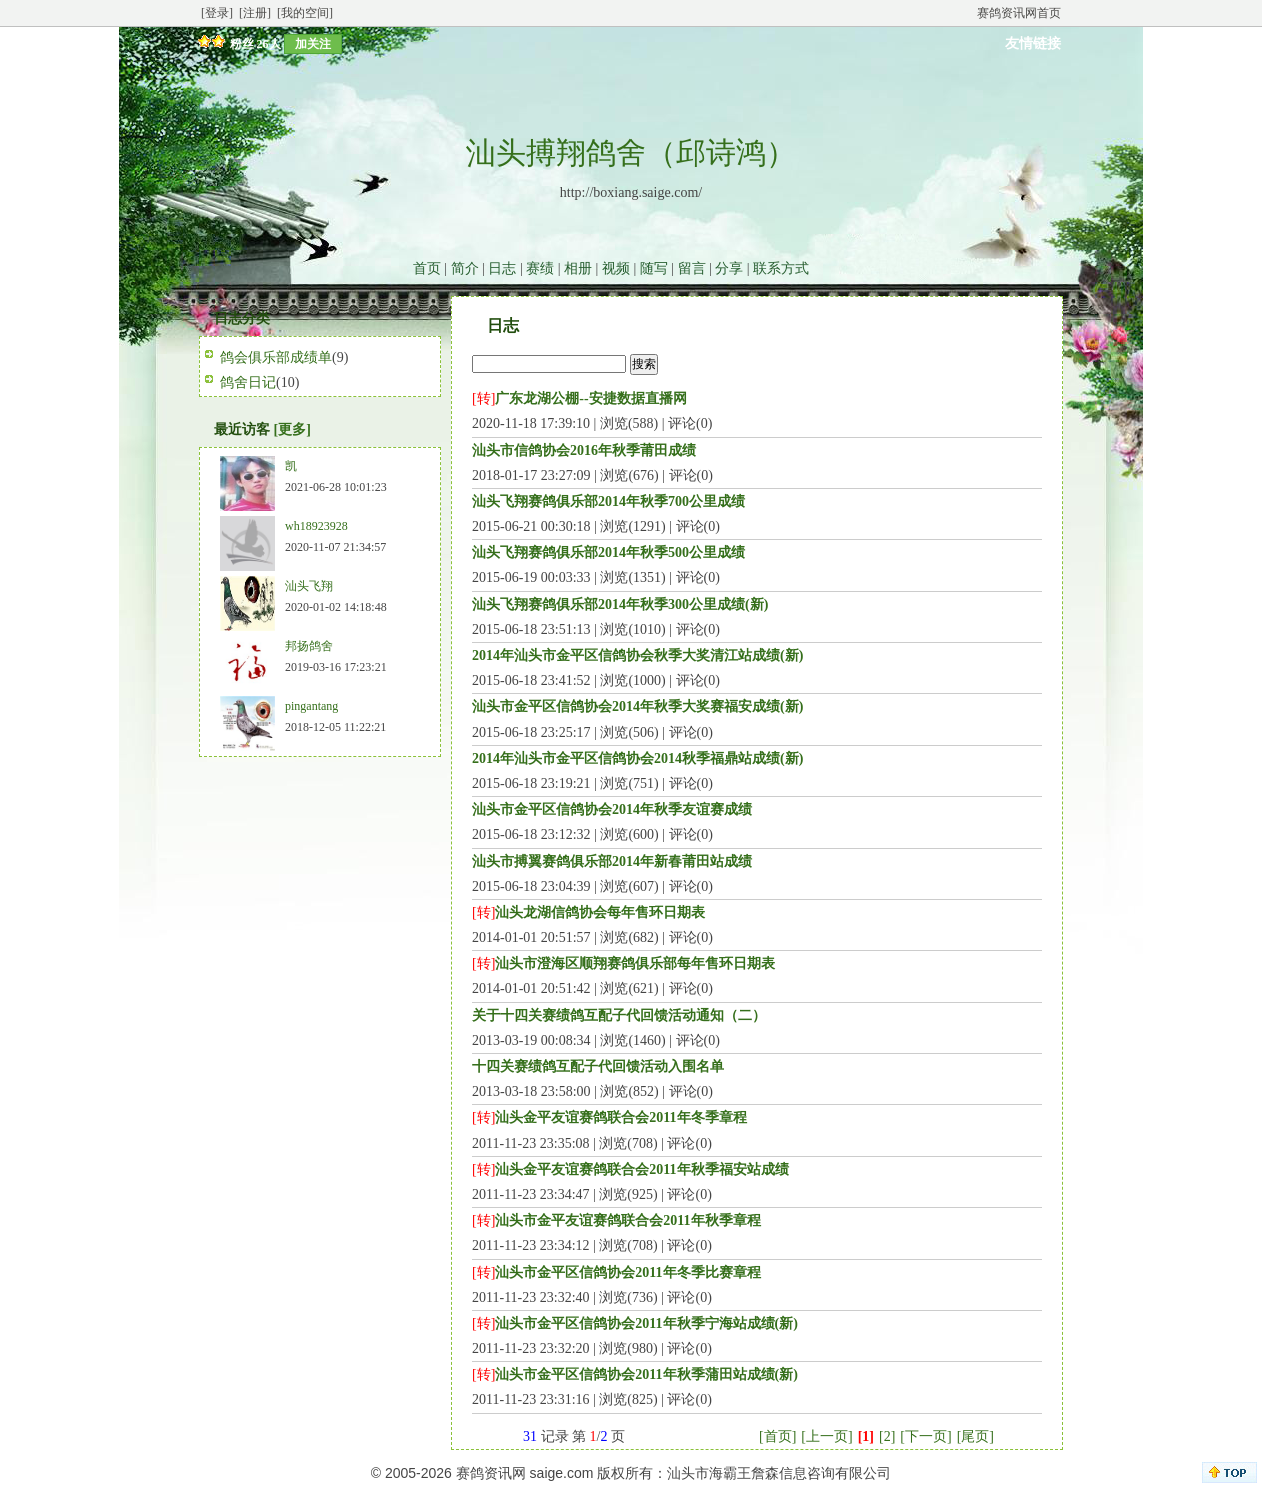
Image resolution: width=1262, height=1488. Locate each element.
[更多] (292, 429)
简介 (465, 268)
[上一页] (826, 1436)
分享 (729, 268)
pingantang (311, 706)
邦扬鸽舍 (309, 646)
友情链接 (1033, 43)
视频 (616, 268)
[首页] (777, 1436)
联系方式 (781, 268)
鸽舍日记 (248, 382)
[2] (887, 1436)
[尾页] (975, 1436)
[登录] (217, 13)
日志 (502, 268)
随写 (654, 268)
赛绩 (540, 268)
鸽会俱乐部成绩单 (276, 357)
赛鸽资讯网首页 (1019, 13)
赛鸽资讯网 (491, 1473)
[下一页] (925, 1436)
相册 (578, 268)
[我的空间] (305, 13)
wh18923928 (316, 526)
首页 (427, 268)
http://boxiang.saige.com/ (631, 192)
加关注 (313, 44)
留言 (692, 268)
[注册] (255, 13)
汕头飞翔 (309, 586)
